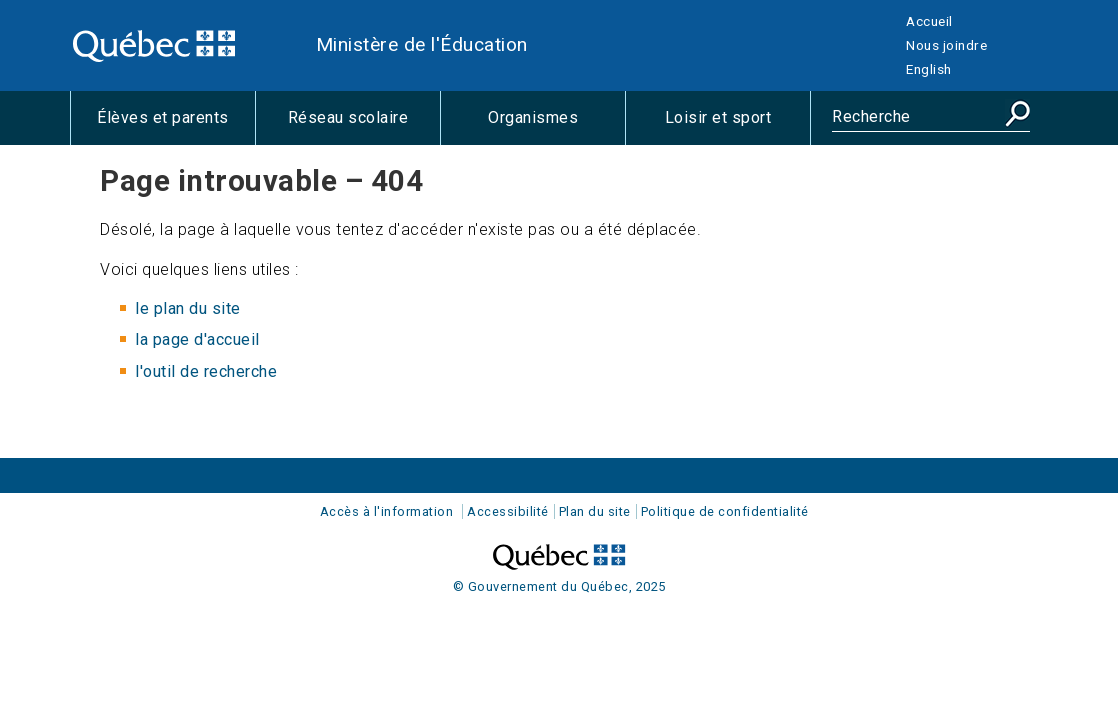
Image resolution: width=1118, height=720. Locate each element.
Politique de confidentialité (725, 511)
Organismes (556, 126)
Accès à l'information (387, 511)
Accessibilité (508, 511)
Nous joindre (946, 45)
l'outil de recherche (206, 371)
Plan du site (595, 511)
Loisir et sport (737, 126)
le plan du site (188, 308)
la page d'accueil (197, 339)
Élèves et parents (176, 126)
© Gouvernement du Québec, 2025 (559, 586)
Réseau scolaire (364, 126)
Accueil (929, 21)
